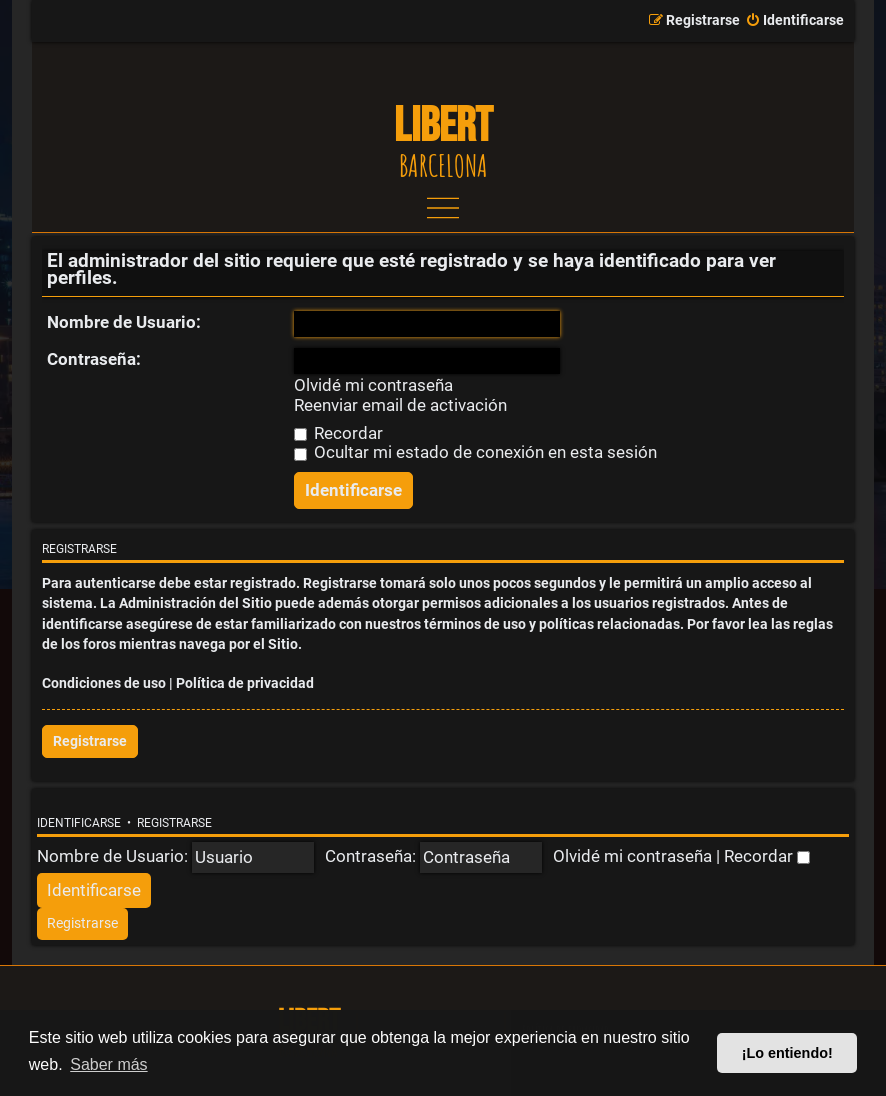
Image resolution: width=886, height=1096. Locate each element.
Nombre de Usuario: (124, 322)
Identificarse (79, 823)
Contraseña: (94, 359)
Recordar (338, 433)
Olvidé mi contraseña (373, 385)
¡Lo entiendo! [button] (787, 1053)
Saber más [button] (108, 1064)
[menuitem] (794, 21)
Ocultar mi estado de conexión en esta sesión (475, 452)
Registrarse (90, 741)
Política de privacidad (245, 683)
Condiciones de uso (104, 683)
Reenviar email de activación (400, 405)
